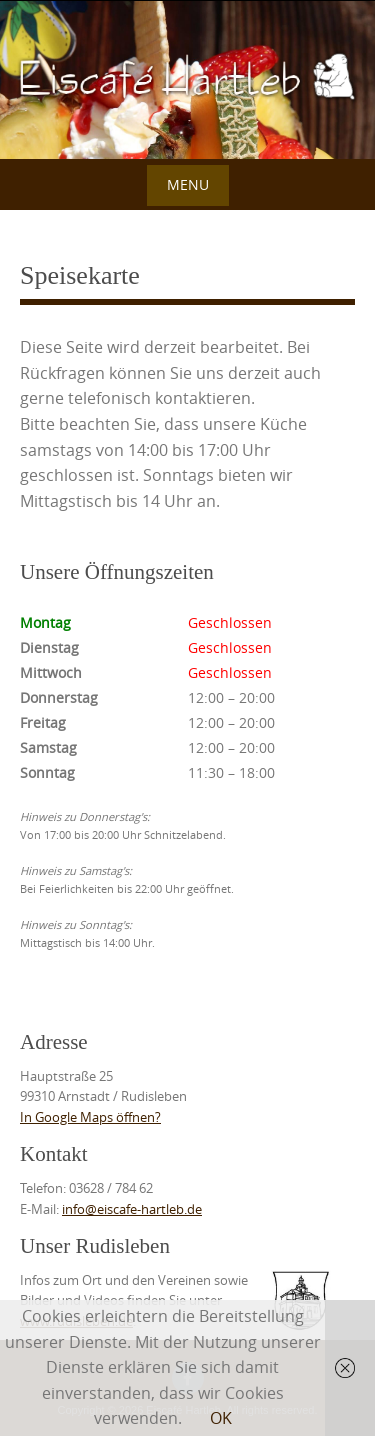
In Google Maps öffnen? (90, 1117)
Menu (188, 184)
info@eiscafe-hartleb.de (132, 1209)
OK (221, 1418)
